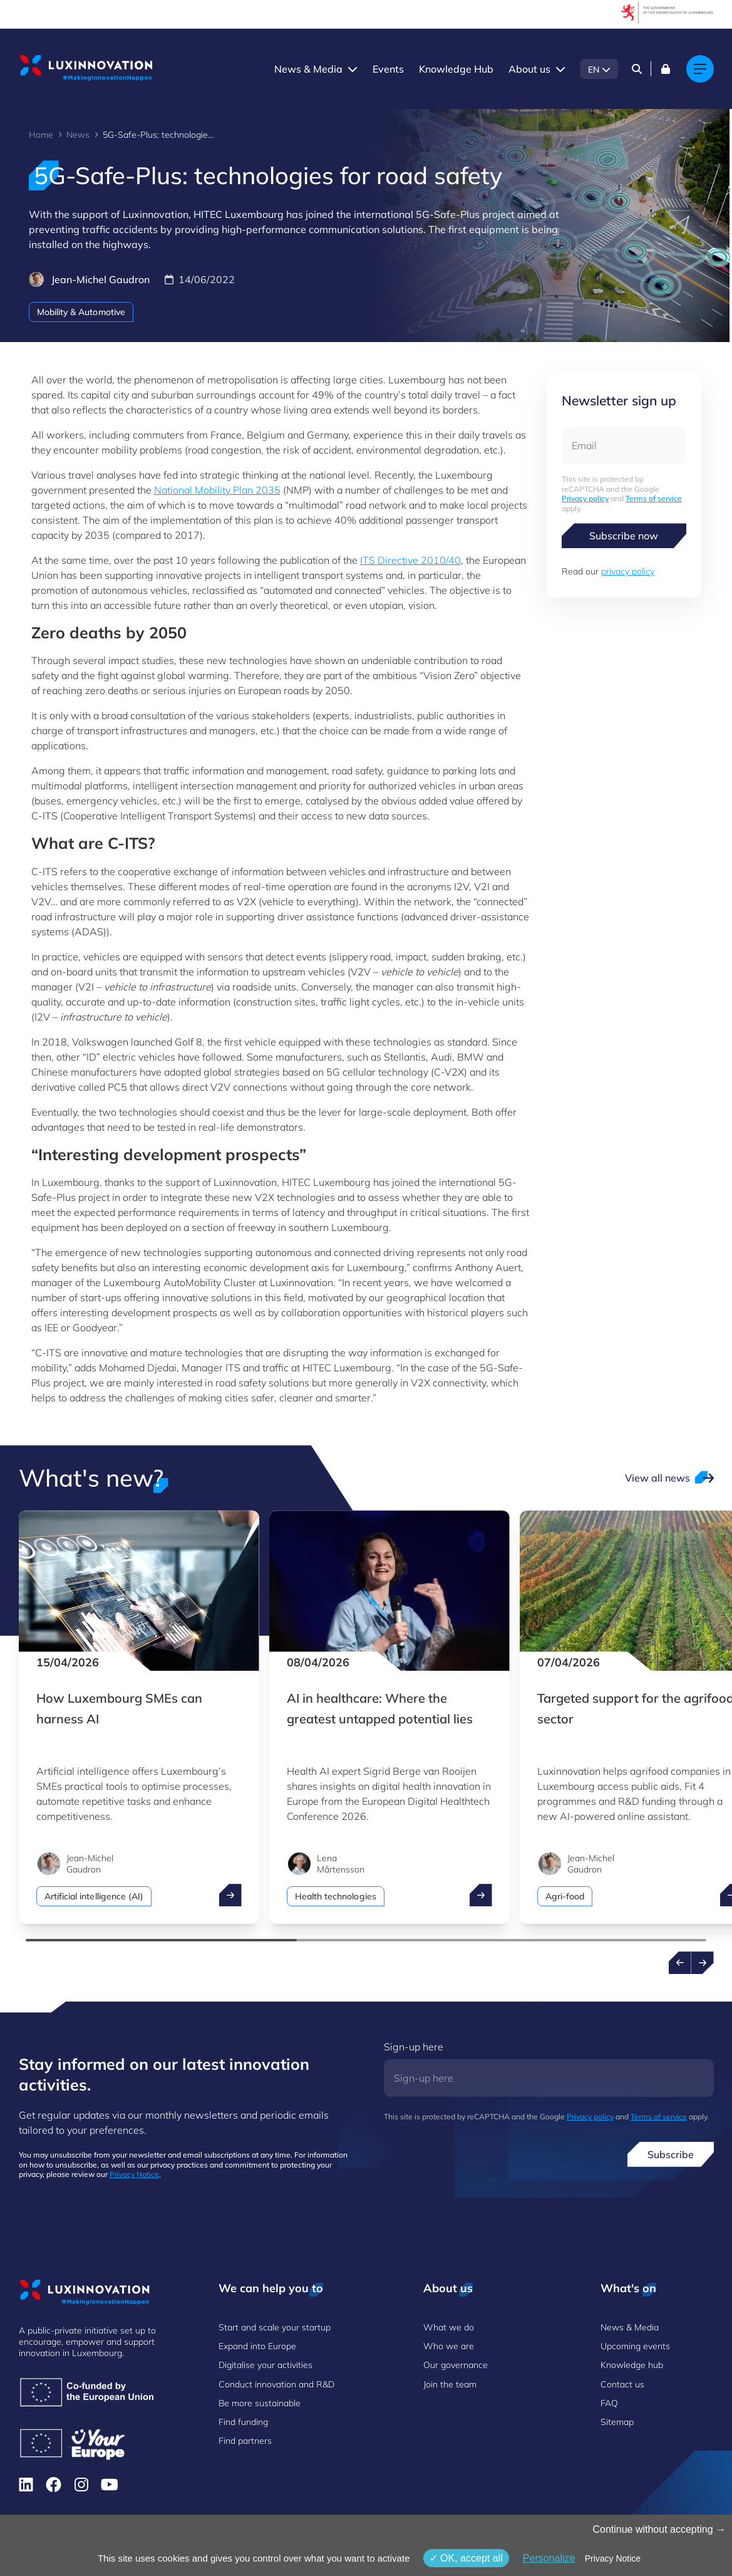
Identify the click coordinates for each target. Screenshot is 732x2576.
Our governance (455, 2365)
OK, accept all (466, 2558)
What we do (448, 2327)
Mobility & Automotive (81, 312)
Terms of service (654, 498)
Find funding (243, 2422)
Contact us (622, 2384)
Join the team (450, 2384)
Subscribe (670, 2154)
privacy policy (627, 571)
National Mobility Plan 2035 (217, 490)
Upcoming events (635, 2346)
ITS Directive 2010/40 (410, 560)
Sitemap (617, 2422)
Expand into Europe (257, 2346)
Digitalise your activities (265, 2365)
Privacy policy (585, 498)
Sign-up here (413, 2046)
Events (388, 69)
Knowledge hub (632, 2365)
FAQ (609, 2403)
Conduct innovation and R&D (276, 2384)
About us (529, 69)
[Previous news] (680, 1962)
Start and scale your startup (275, 2327)
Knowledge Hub (456, 69)
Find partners (245, 2440)
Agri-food (565, 1896)
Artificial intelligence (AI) (94, 1896)
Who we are (448, 2346)
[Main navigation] (700, 69)
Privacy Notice (134, 2174)
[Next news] (702, 1962)
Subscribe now (623, 535)
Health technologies (335, 1896)
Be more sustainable (260, 2403)
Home (41, 134)
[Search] (637, 68)
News (78, 134)
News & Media (308, 69)
